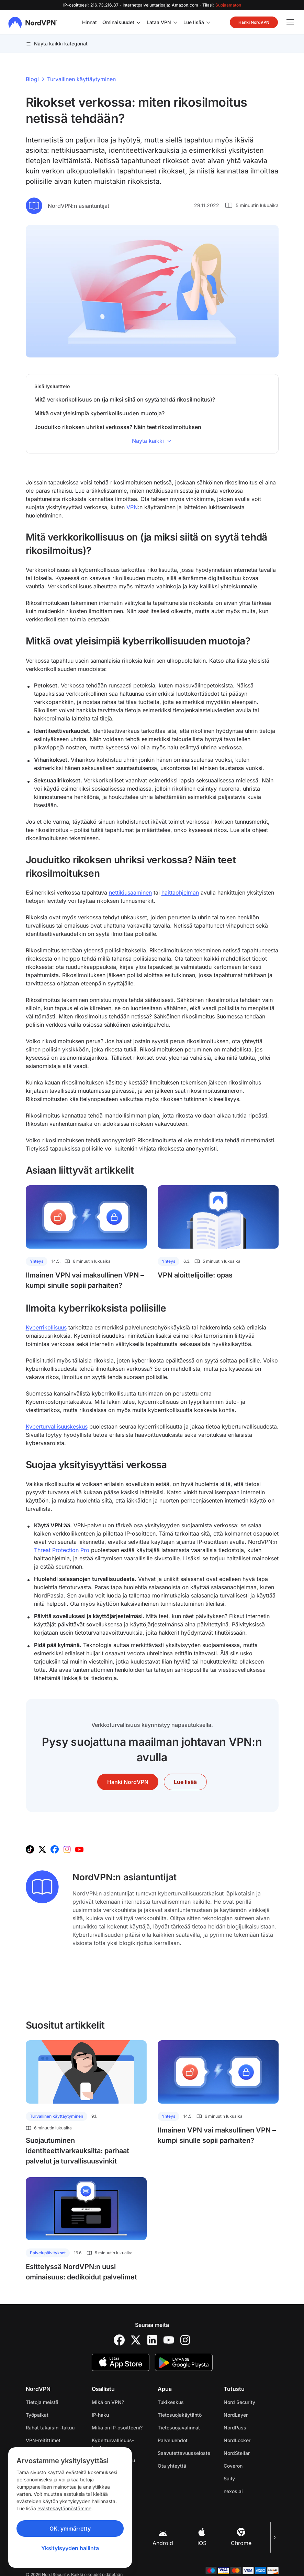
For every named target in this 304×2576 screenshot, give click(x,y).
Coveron (233, 2466)
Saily (229, 2478)
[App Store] (120, 2362)
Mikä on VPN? (108, 2402)
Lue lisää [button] (185, 1781)
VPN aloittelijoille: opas (195, 1275)
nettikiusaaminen (130, 892)
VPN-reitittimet (43, 2440)
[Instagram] (185, 2339)
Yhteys (36, 1261)
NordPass (235, 2427)
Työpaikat (37, 2415)
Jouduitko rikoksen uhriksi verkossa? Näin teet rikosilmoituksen (117, 427)
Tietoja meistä (42, 2402)
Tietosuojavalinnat (179, 2427)
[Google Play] (184, 2362)
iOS (202, 2537)
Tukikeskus (171, 2402)
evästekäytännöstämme (64, 2508)
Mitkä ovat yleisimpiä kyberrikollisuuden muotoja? (99, 413)
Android (163, 2537)
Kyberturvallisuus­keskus (113, 2443)
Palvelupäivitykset (48, 2252)
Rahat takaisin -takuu (50, 2427)
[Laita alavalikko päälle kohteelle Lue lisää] (208, 22)
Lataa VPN (159, 22)
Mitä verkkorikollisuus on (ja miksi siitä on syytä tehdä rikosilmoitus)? (124, 399)
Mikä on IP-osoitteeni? (117, 2427)
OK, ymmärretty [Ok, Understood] (70, 2528)
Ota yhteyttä (172, 2466)
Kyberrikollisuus (46, 1327)
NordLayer (236, 2415)
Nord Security (239, 2402)
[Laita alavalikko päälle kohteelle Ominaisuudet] (138, 22)
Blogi (32, 79)
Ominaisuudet (118, 22)
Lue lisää (193, 22)
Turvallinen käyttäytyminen (81, 79)
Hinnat (89, 22)
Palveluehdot (173, 2440)
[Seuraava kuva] (274, 2537)
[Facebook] (119, 2339)
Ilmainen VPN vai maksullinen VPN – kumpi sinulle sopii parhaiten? (85, 1280)
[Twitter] (135, 2339)
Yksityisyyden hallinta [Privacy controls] (70, 2548)
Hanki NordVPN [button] (253, 22)
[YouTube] (168, 2339)
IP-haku (100, 2415)
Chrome (241, 2537)
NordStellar (237, 2453)
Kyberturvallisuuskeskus (57, 1426)
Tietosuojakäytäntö (180, 2415)
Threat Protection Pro (61, 1550)
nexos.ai (233, 2491)
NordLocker (237, 2440)
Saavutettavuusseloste (184, 2453)
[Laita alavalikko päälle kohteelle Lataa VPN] (175, 22)
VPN (132, 507)
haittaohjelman (180, 892)
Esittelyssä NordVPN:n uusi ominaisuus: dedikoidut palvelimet (81, 2272)
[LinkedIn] (152, 2339)
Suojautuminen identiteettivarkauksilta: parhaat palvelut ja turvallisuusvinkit (77, 2150)
